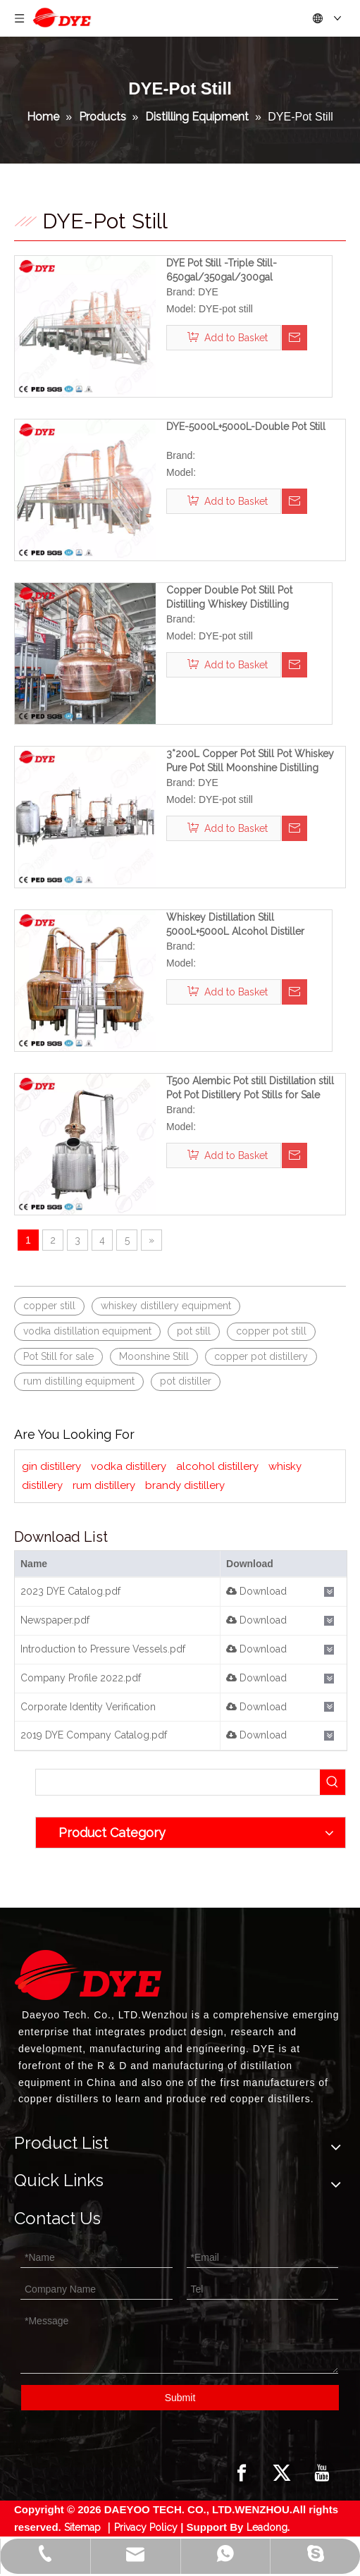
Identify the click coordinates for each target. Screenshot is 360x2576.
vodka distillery (128, 1466)
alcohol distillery (217, 1466)
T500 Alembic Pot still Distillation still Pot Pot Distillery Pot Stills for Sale (250, 1087)
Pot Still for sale (58, 1356)
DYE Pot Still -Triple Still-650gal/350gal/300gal (221, 270)
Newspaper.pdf (54, 1620)
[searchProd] (178, 1782)
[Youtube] (322, 2473)
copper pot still (271, 1331)
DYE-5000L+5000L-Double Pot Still (245, 426)
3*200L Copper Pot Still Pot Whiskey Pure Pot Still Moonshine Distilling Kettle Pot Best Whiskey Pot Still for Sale (250, 761)
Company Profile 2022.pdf (80, 1677)
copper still (49, 1305)
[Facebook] (241, 2473)
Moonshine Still (154, 1356)
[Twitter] (281, 2473)
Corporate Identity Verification (88, 1706)
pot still (194, 1331)
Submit (180, 2397)
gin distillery (51, 1466)
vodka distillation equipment (87, 1331)
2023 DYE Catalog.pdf (70, 1591)
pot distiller (185, 1381)
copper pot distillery (261, 1356)
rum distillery (104, 1485)
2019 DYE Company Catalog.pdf (93, 1735)
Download (256, 1591)
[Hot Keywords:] (332, 1782)
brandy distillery (185, 1485)
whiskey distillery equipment (166, 1305)
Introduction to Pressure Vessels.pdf (102, 1649)
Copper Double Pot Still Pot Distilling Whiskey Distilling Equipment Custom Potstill (229, 597)
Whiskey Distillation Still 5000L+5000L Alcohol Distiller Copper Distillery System (235, 925)
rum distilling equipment (79, 1381)
